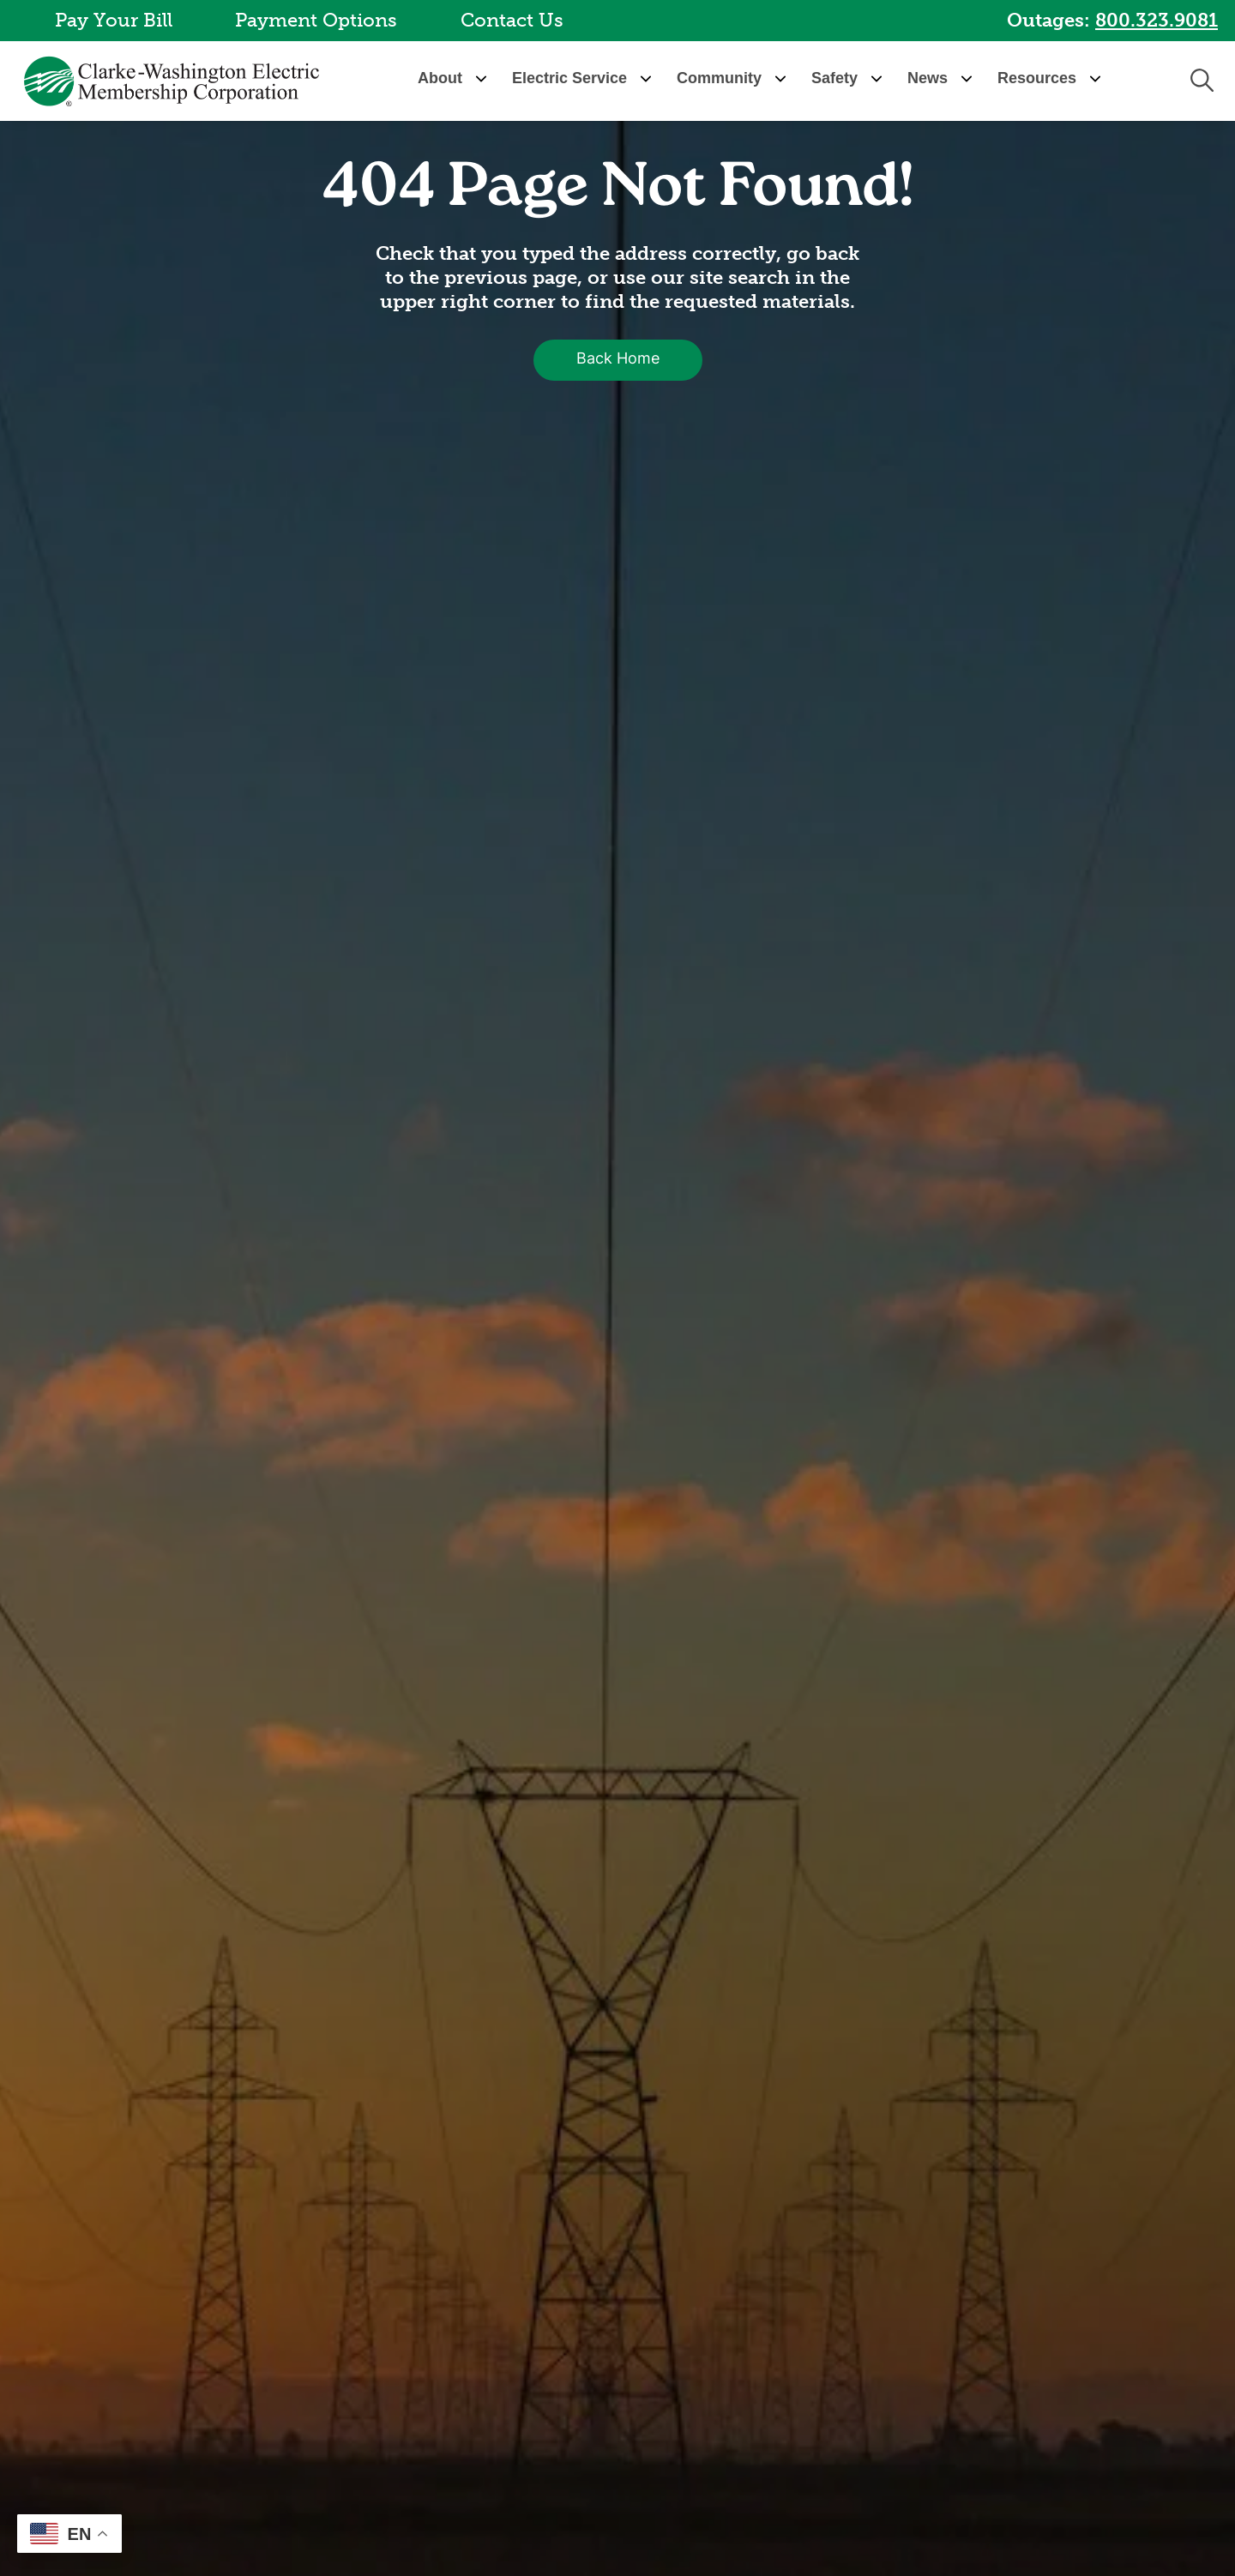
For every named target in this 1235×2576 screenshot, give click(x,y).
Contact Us (512, 20)
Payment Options (316, 20)
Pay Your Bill (113, 20)
